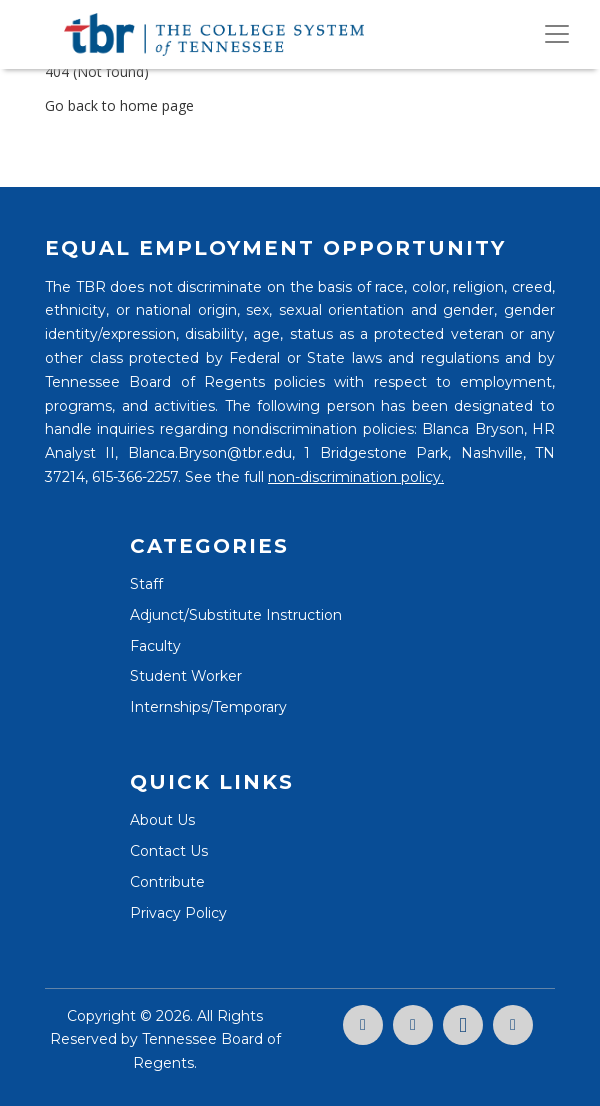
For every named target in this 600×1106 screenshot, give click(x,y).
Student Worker (186, 676)
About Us (162, 820)
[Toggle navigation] (557, 34)
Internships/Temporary (208, 707)
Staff (146, 584)
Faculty (155, 646)
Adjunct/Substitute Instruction (236, 615)
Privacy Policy (178, 913)
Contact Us (169, 851)
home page (157, 105)
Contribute (167, 882)
